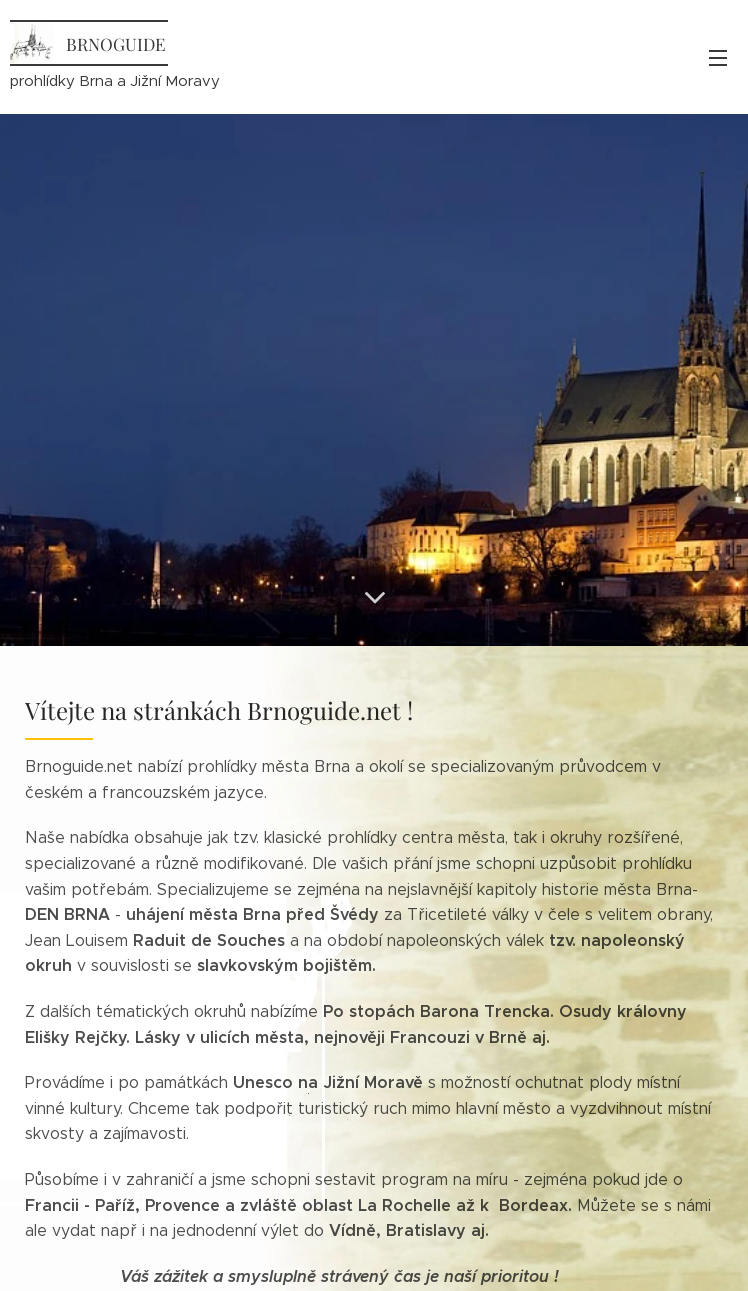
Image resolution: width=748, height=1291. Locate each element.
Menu (718, 58)
